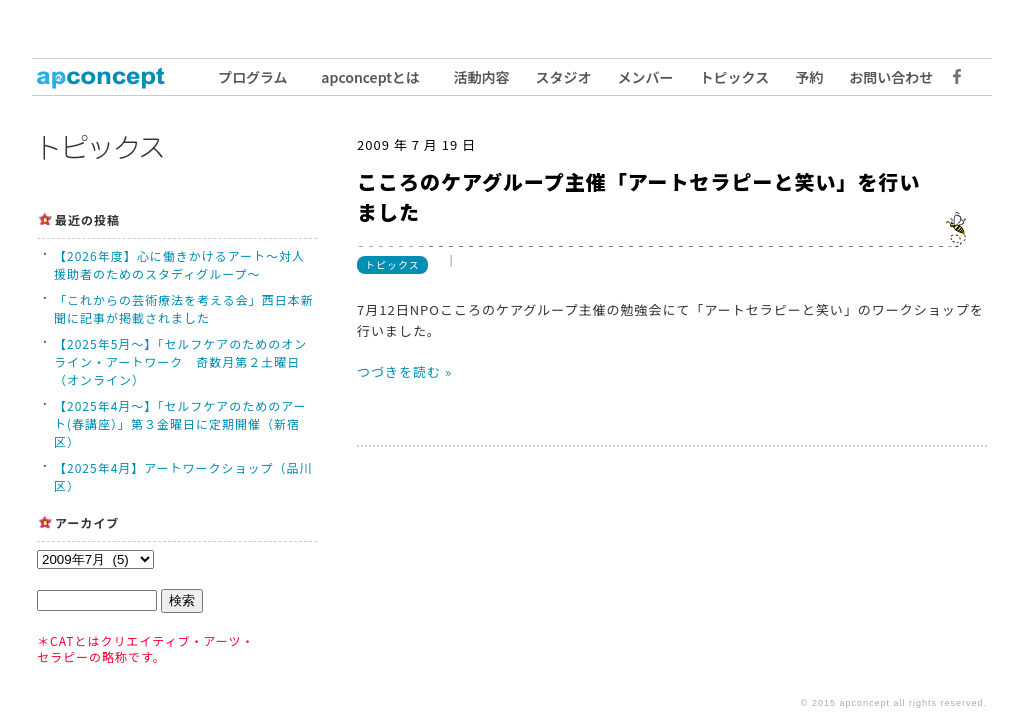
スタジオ (564, 77)
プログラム (253, 77)
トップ (112, 77)
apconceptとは (370, 77)
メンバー (646, 77)
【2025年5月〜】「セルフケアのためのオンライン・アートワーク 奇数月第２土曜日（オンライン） (180, 361)
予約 (809, 77)
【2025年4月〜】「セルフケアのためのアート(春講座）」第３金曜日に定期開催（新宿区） (180, 423)
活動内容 (482, 77)
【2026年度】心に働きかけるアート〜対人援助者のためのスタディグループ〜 (179, 264)
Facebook (952, 77)
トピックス (735, 77)
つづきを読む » (404, 371)
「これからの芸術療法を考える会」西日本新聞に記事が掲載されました (184, 308)
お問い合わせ (891, 77)
